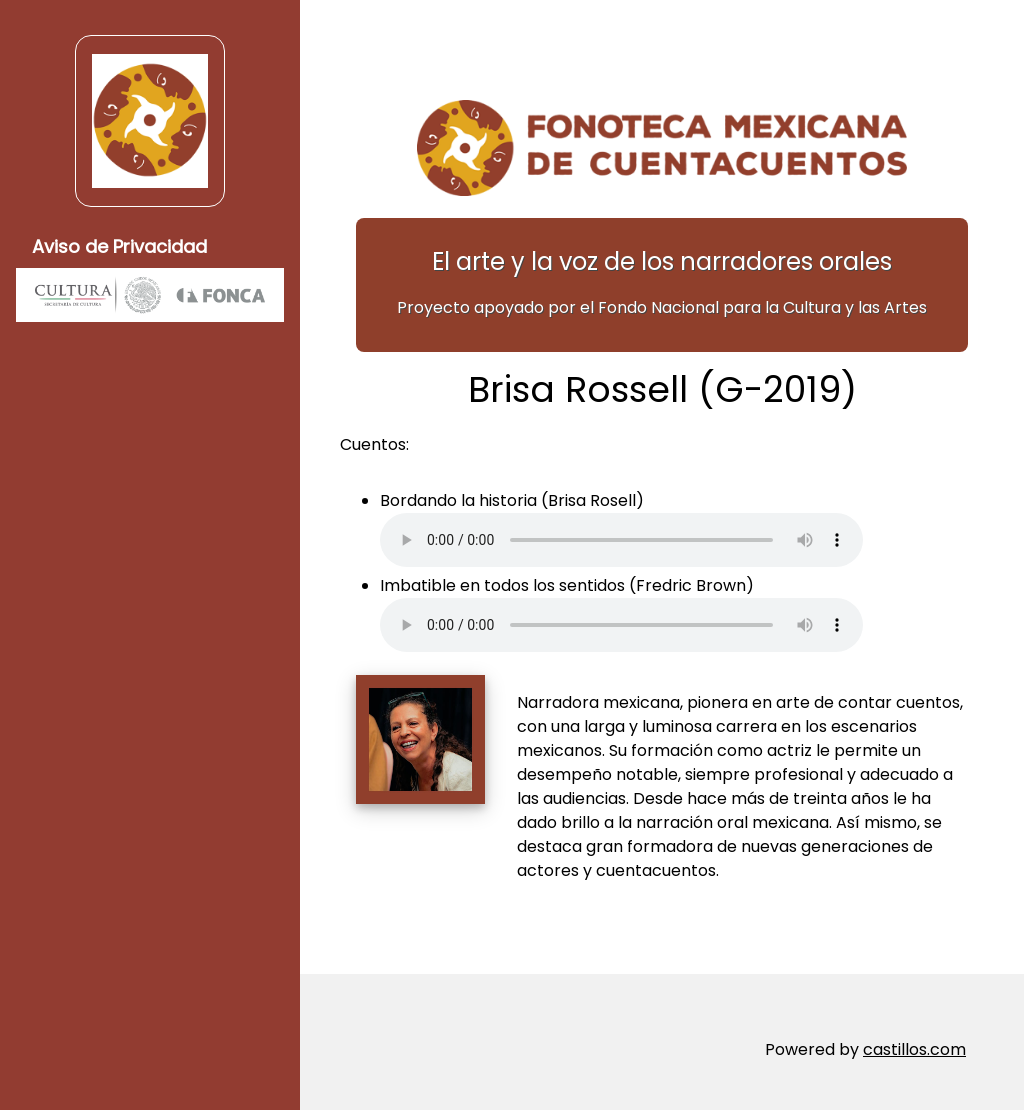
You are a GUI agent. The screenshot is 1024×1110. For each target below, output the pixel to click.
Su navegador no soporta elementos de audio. (621, 540)
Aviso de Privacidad (119, 246)
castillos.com (914, 1049)
